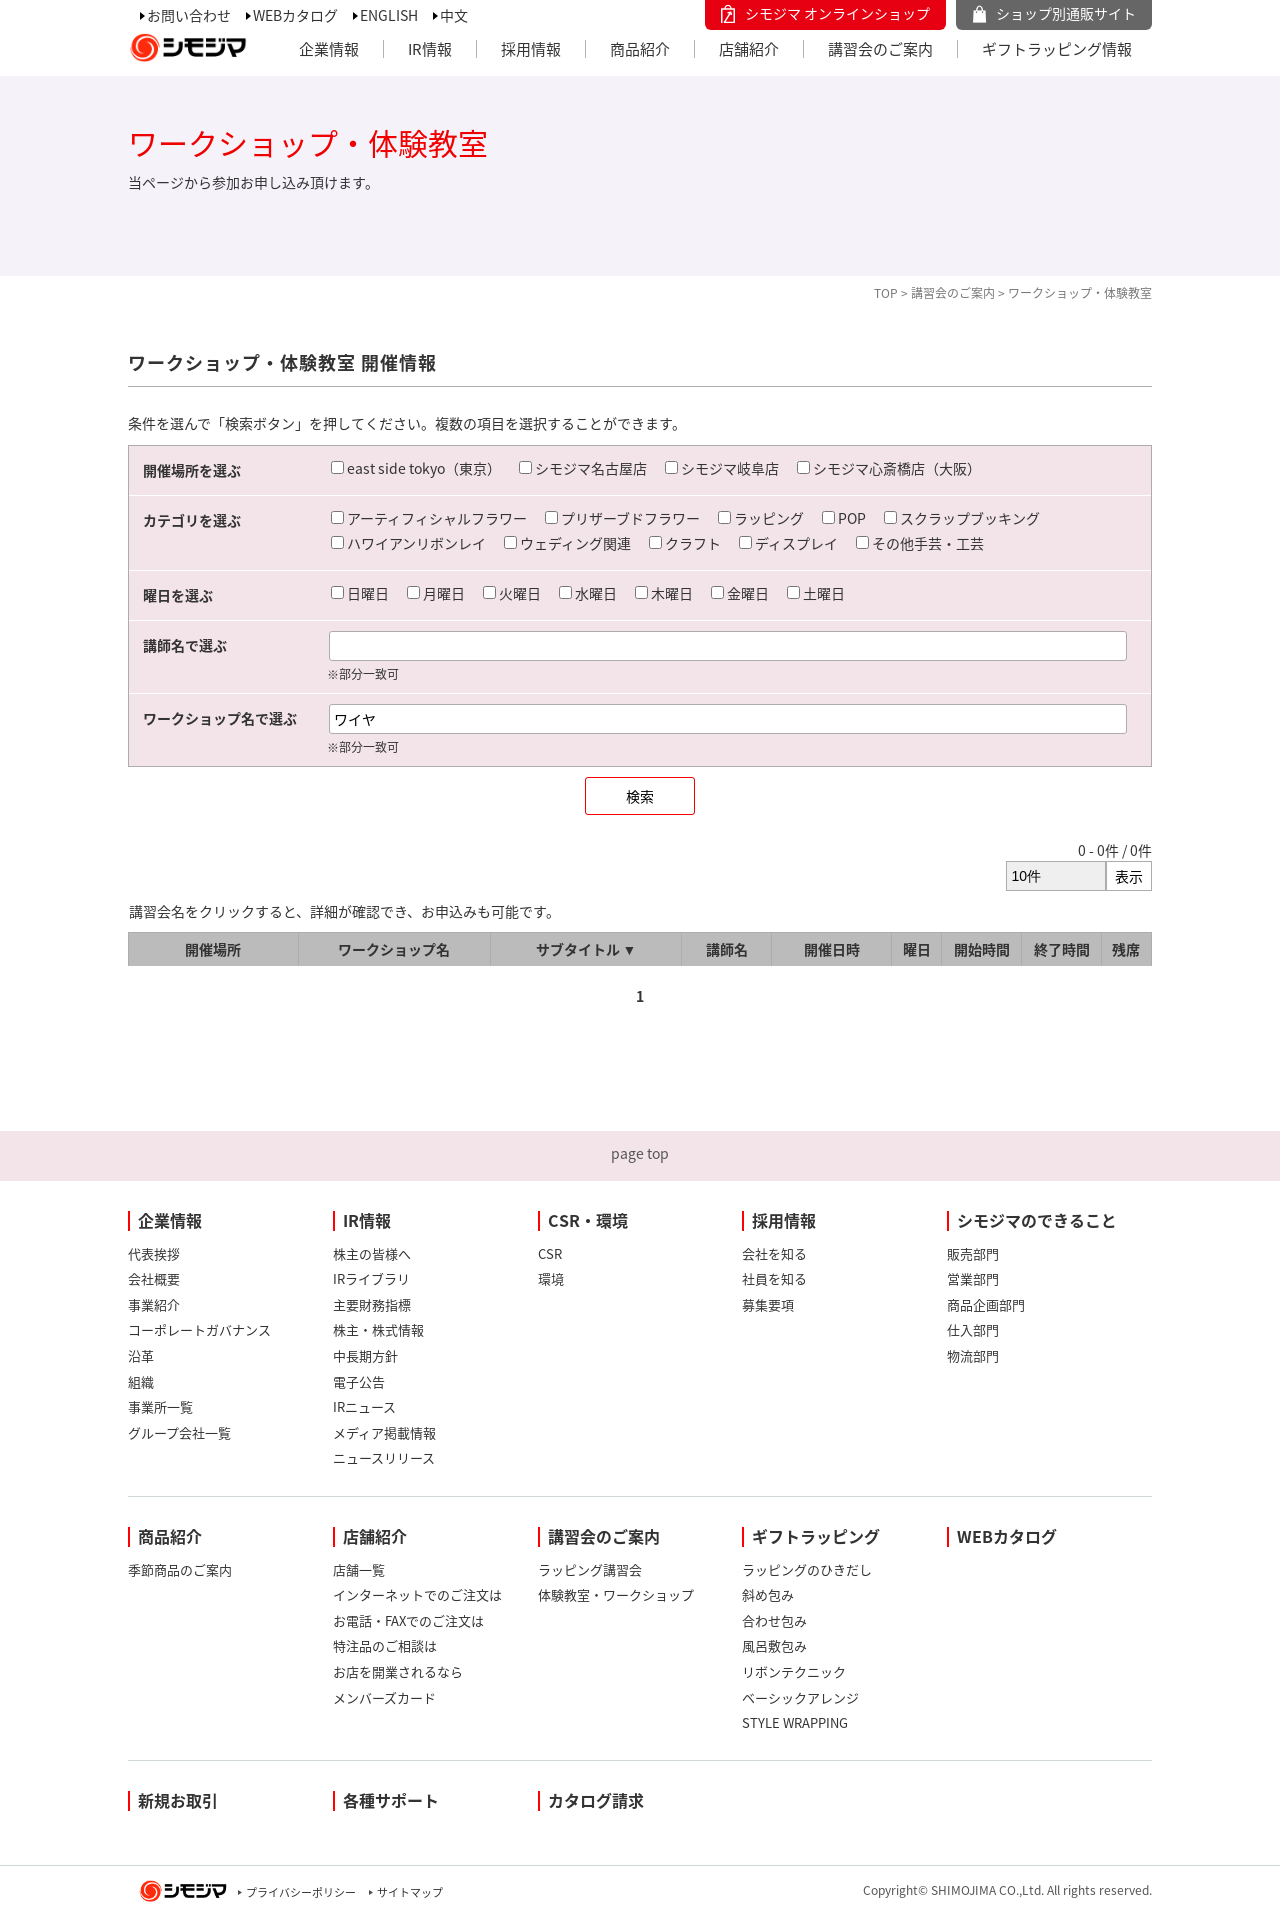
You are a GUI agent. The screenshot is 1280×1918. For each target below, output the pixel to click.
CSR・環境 (588, 1220)
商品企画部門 (986, 1304)
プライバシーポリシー (301, 1892)
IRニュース (364, 1406)
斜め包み (768, 1594)
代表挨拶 (154, 1253)
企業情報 (329, 49)
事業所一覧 (160, 1406)
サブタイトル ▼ (586, 949)
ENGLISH (389, 15)
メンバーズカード (384, 1697)
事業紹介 (154, 1304)
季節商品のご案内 (180, 1569)
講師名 (727, 949)
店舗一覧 (359, 1569)
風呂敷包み (774, 1645)
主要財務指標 (372, 1304)
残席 (1126, 949)
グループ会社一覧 (179, 1432)
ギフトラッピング (816, 1536)
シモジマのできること (1037, 1220)
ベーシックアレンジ (800, 1697)
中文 (454, 15)
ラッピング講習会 (590, 1569)
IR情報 (430, 49)
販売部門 (973, 1253)
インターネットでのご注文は (417, 1594)
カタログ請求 (596, 1800)
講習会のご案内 (880, 49)
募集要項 (768, 1304)
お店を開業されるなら (398, 1671)
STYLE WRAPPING (795, 1722)
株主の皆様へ (372, 1253)
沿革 (141, 1355)
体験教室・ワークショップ (616, 1594)
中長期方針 (365, 1355)
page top (640, 1153)
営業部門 (973, 1278)
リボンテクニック (794, 1671)
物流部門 (973, 1355)
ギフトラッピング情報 (1057, 49)
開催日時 (832, 949)
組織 (141, 1381)
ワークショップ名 (394, 949)
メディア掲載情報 (384, 1432)
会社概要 (154, 1278)
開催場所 (213, 949)
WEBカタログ (295, 15)
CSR (550, 1253)
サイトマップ (410, 1892)
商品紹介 (640, 49)
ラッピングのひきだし (807, 1569)
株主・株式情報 (378, 1329)
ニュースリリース (384, 1457)
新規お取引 (178, 1800)
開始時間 (982, 949)
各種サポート (391, 1800)
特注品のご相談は (385, 1645)
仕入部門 (973, 1329)
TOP (886, 293)
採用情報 (531, 49)
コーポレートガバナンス (199, 1329)
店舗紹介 (749, 49)
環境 (551, 1278)
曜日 (917, 949)
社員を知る (774, 1278)
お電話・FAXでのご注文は (408, 1620)
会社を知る (774, 1253)
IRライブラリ (371, 1278)
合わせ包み (774, 1620)
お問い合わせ (189, 15)
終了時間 (1062, 949)
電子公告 (359, 1381)
